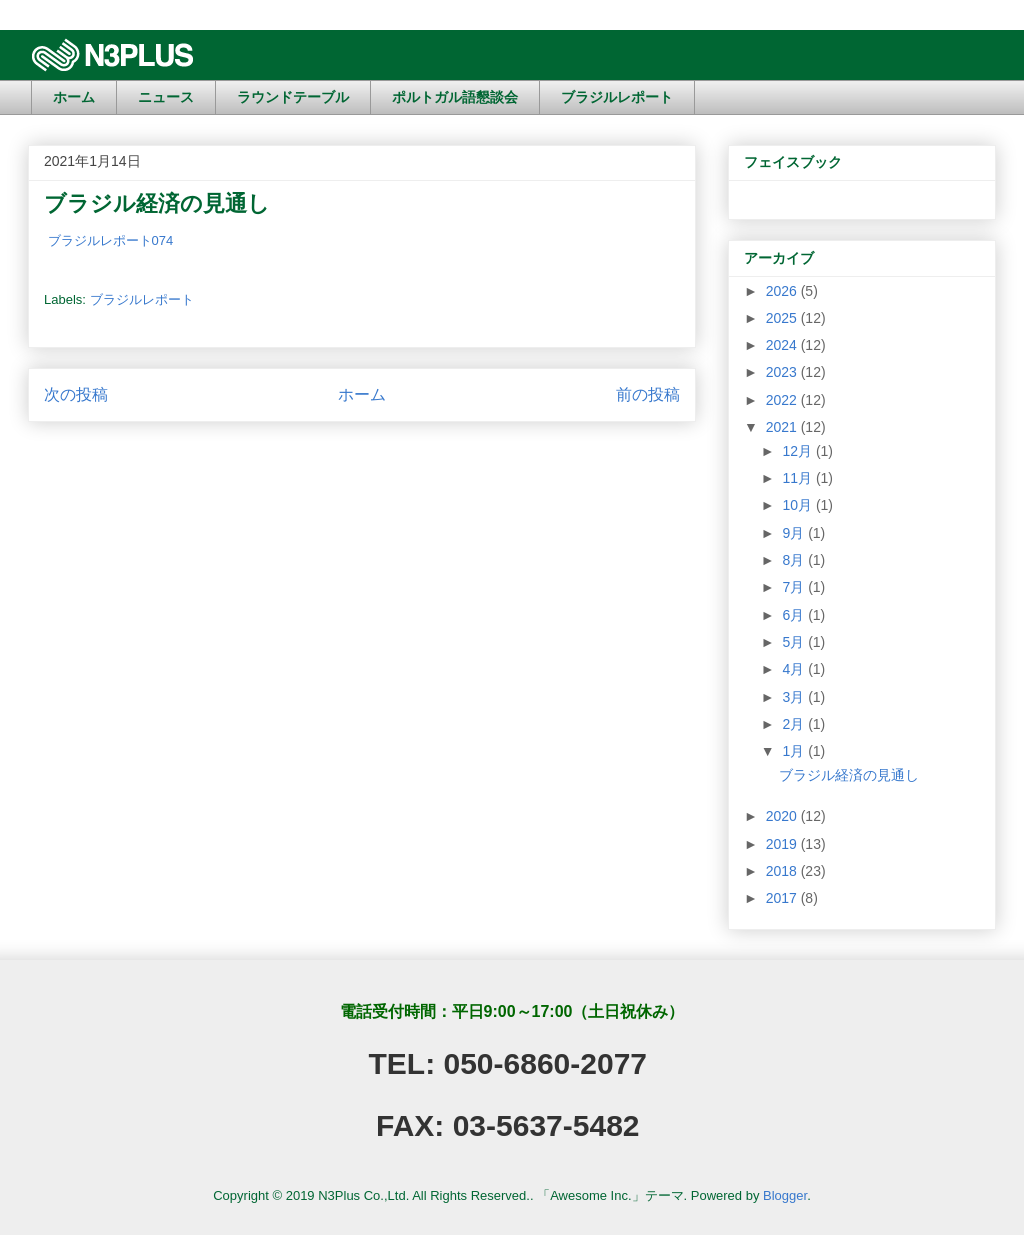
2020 (783, 816)
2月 (795, 724)
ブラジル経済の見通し (849, 775)
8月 (795, 560)
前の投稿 (648, 394)
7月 (795, 587)
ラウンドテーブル (293, 97)
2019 (783, 844)
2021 (783, 427)
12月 (798, 451)
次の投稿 (76, 394)
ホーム (74, 97)
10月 (798, 505)
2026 (783, 291)
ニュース (166, 97)
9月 (795, 533)
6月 (795, 615)
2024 (783, 345)
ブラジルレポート (617, 97)
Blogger (785, 1195)
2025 (783, 318)
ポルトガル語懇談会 (455, 97)
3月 (795, 697)
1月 (795, 751)
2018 (783, 871)
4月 (795, 669)
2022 (783, 400)
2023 (783, 372)
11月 (798, 478)
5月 (795, 642)
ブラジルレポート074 (108, 240)
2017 (783, 898)
